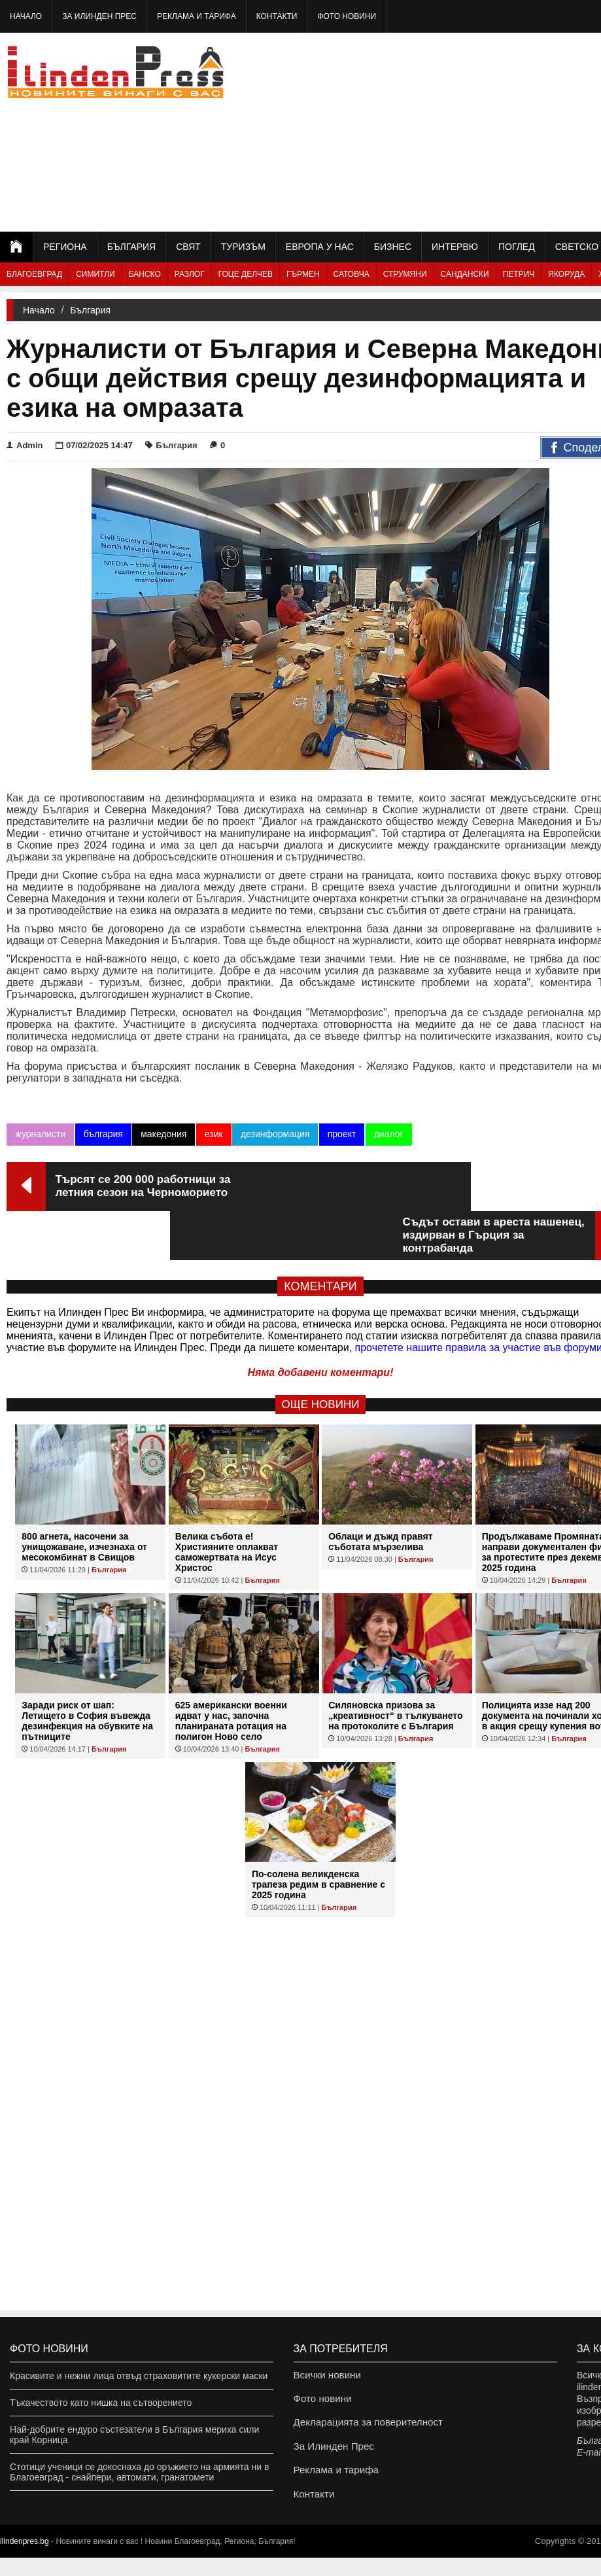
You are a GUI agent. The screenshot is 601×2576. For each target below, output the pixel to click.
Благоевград (34, 274)
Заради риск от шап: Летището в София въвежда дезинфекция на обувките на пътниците (87, 1672)
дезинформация (274, 1134)
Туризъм (243, 246)
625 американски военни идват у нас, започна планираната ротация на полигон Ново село (231, 1672)
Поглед (516, 246)
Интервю (455, 246)
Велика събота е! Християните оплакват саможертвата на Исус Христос (226, 1503)
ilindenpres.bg (24, 2559)
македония (163, 1134)
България (131, 246)
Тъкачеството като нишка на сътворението (101, 2402)
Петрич (519, 274)
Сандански (465, 274)
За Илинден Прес (99, 16)
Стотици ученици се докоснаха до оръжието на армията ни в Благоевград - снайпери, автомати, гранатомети (139, 2471)
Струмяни (405, 274)
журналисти (40, 1134)
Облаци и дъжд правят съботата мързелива (380, 1492)
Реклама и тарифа (196, 16)
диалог (387, 1134)
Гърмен (303, 274)
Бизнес (392, 246)
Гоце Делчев (245, 274)
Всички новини (325, 2376)
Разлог (190, 274)
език (212, 1134)
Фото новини (346, 16)
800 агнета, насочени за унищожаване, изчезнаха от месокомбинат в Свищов (84, 1497)
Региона (65, 246)
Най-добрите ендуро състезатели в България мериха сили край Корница (134, 2434)
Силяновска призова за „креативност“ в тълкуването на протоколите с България (395, 1666)
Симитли (95, 274)
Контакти (277, 16)
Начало (26, 16)
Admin (25, 445)
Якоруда (566, 274)
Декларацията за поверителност (363, 2429)
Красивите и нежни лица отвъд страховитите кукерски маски (138, 2376)
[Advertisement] (491, 130)
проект (340, 1134)
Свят (188, 246)
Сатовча (351, 274)
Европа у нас (320, 246)
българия (102, 1134)
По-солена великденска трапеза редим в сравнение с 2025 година (318, 1835)
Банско (145, 274)
